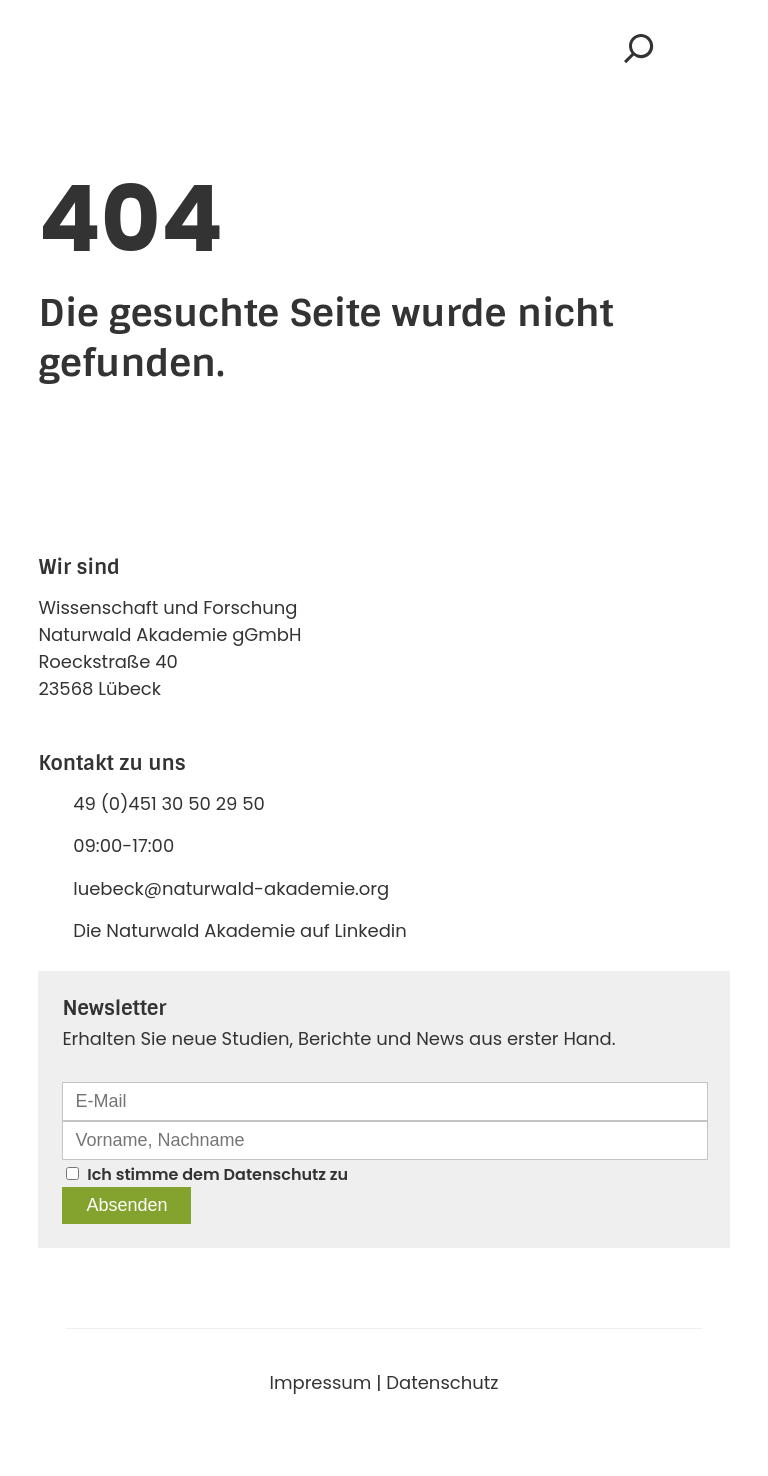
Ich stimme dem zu (217, 1174)
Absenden (126, 1205)
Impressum (321, 1382)
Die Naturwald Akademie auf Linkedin (240, 930)
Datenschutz (275, 1174)
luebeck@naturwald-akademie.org (231, 888)
